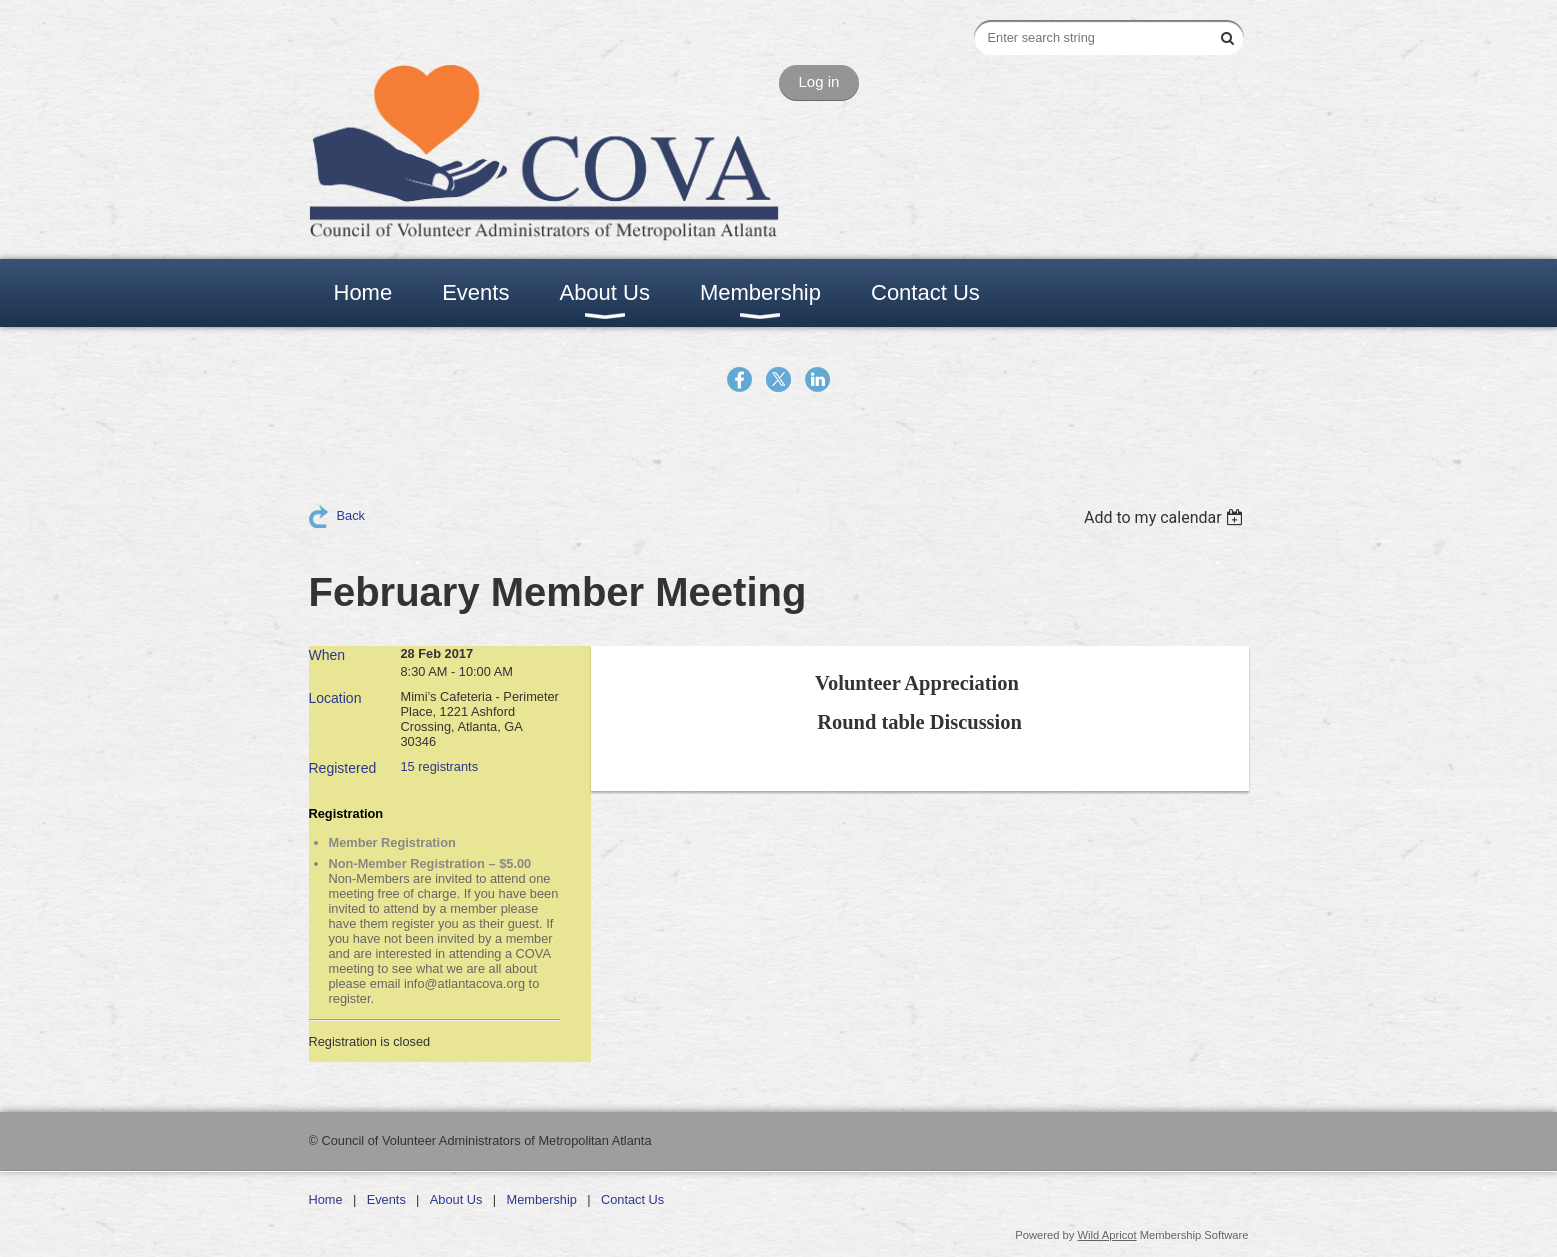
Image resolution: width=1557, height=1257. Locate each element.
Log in (819, 81)
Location (335, 698)
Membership (542, 1199)
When (327, 655)
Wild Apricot (1107, 1235)
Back (351, 515)
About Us (456, 1199)
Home (326, 1199)
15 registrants (440, 766)
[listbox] (1166, 517)
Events (386, 1199)
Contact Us (632, 1199)
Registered (343, 768)
